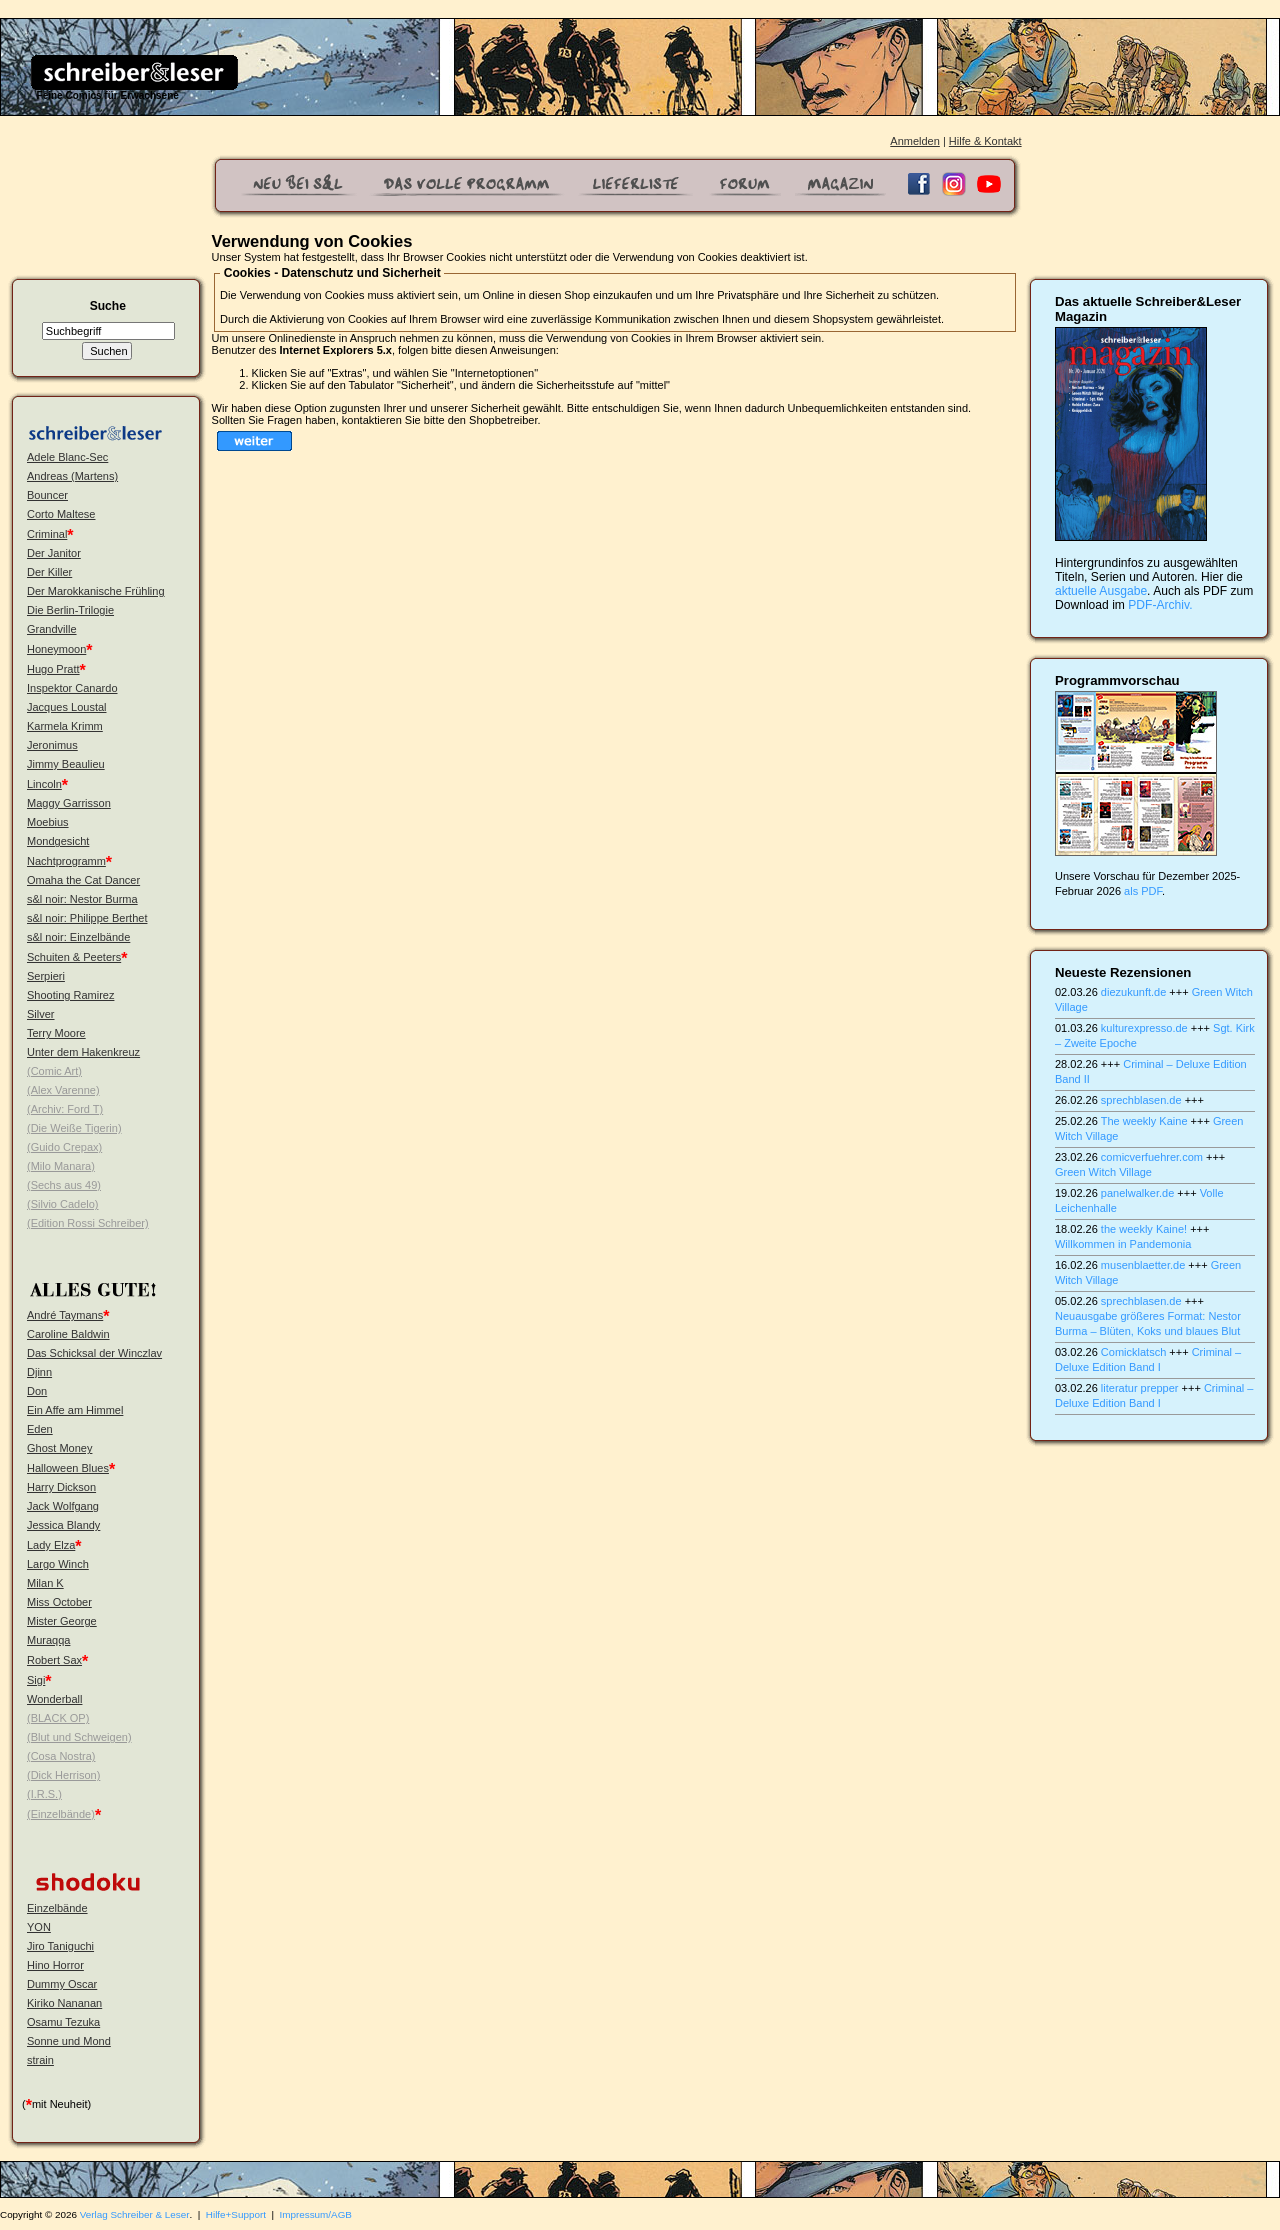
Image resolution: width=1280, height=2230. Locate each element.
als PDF (1143, 891)
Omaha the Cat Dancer (83, 880)
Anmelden (915, 141)
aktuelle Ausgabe (1101, 591)
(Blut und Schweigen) (79, 1737)
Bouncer (47, 495)
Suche (108, 306)
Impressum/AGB (316, 2214)
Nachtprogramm (66, 861)
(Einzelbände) (61, 1814)
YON (39, 1927)
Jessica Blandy (63, 1525)
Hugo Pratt (53, 669)
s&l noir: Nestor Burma (82, 899)
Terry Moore (56, 1033)
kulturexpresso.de (1144, 1028)
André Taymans (65, 1315)
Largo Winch (58, 1564)
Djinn (39, 1372)
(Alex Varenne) (63, 1090)
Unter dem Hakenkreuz (83, 1052)
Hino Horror (55, 1965)
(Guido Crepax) (64, 1147)
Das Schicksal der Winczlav (94, 1353)
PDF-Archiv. (1160, 605)
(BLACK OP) (58, 1718)
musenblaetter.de (1143, 1265)
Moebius (48, 822)
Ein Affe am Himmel (75, 1410)
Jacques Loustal (67, 707)
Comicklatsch (1133, 1352)
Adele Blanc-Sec (67, 457)
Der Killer (49, 572)
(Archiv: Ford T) (65, 1109)
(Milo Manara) (61, 1166)
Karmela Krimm (65, 726)
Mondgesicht (58, 841)
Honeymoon (56, 649)
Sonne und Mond (69, 2041)
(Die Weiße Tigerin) (74, 1128)
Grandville (52, 629)
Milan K (45, 1583)
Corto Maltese (61, 514)
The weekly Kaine (1144, 1121)
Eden (40, 1429)
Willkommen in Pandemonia (1123, 1244)
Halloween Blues (68, 1468)
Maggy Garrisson (69, 803)
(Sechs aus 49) (64, 1185)
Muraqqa (48, 1640)
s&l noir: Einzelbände (78, 937)
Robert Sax (54, 1660)
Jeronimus (52, 745)
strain (40, 2060)
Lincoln (44, 784)
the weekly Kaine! (1144, 1229)
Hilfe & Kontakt (985, 141)
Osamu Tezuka (63, 2022)
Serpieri (46, 976)
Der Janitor (54, 553)
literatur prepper (1140, 1388)
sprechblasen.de (1141, 1100)
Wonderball (54, 1699)
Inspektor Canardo (72, 688)
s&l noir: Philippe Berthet (87, 918)
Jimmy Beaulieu (66, 764)
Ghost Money (59, 1448)
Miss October (59, 1602)
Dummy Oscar (62, 1984)
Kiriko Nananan (64, 2003)
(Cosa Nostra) (61, 1756)
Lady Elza (51, 1545)
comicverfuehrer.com (1152, 1157)
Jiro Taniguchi (60, 1946)
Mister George (62, 1621)
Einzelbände (57, 1908)
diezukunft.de (1133, 992)
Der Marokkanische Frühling (96, 591)
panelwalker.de (1137, 1193)
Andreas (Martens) (72, 476)
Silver (41, 1014)
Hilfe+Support (236, 2214)
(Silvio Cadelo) (63, 1204)
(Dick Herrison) (63, 1775)
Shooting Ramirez (70, 995)
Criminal (47, 534)
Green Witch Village (1103, 1172)
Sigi (36, 1680)
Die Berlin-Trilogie (70, 610)
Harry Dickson (61, 1487)
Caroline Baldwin (68, 1334)
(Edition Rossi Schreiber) (88, 1223)
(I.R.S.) (44, 1794)
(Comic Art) (54, 1071)
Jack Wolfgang (63, 1506)
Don (37, 1391)
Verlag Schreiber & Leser (135, 2214)
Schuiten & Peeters (74, 957)
